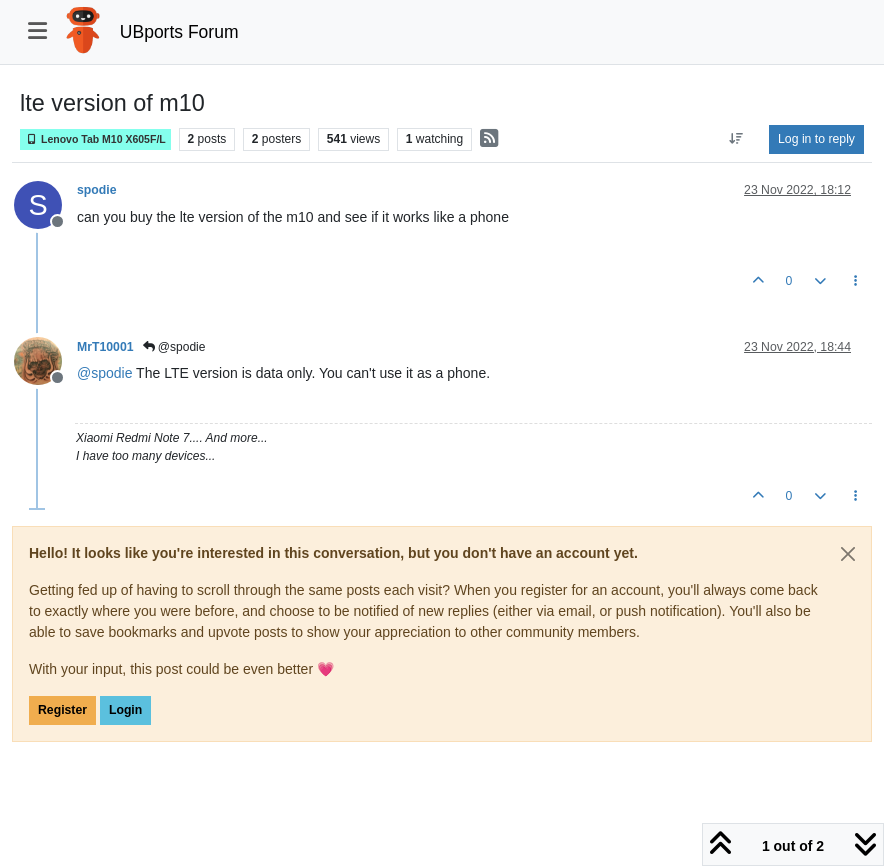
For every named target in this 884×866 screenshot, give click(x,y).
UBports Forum (179, 32)
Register (62, 710)
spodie (96, 190)
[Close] (848, 554)
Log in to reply (816, 139)
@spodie (174, 347)
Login (125, 710)
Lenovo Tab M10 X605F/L (95, 139)
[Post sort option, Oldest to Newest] (736, 139)
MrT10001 (105, 347)
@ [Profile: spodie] (104, 373)
